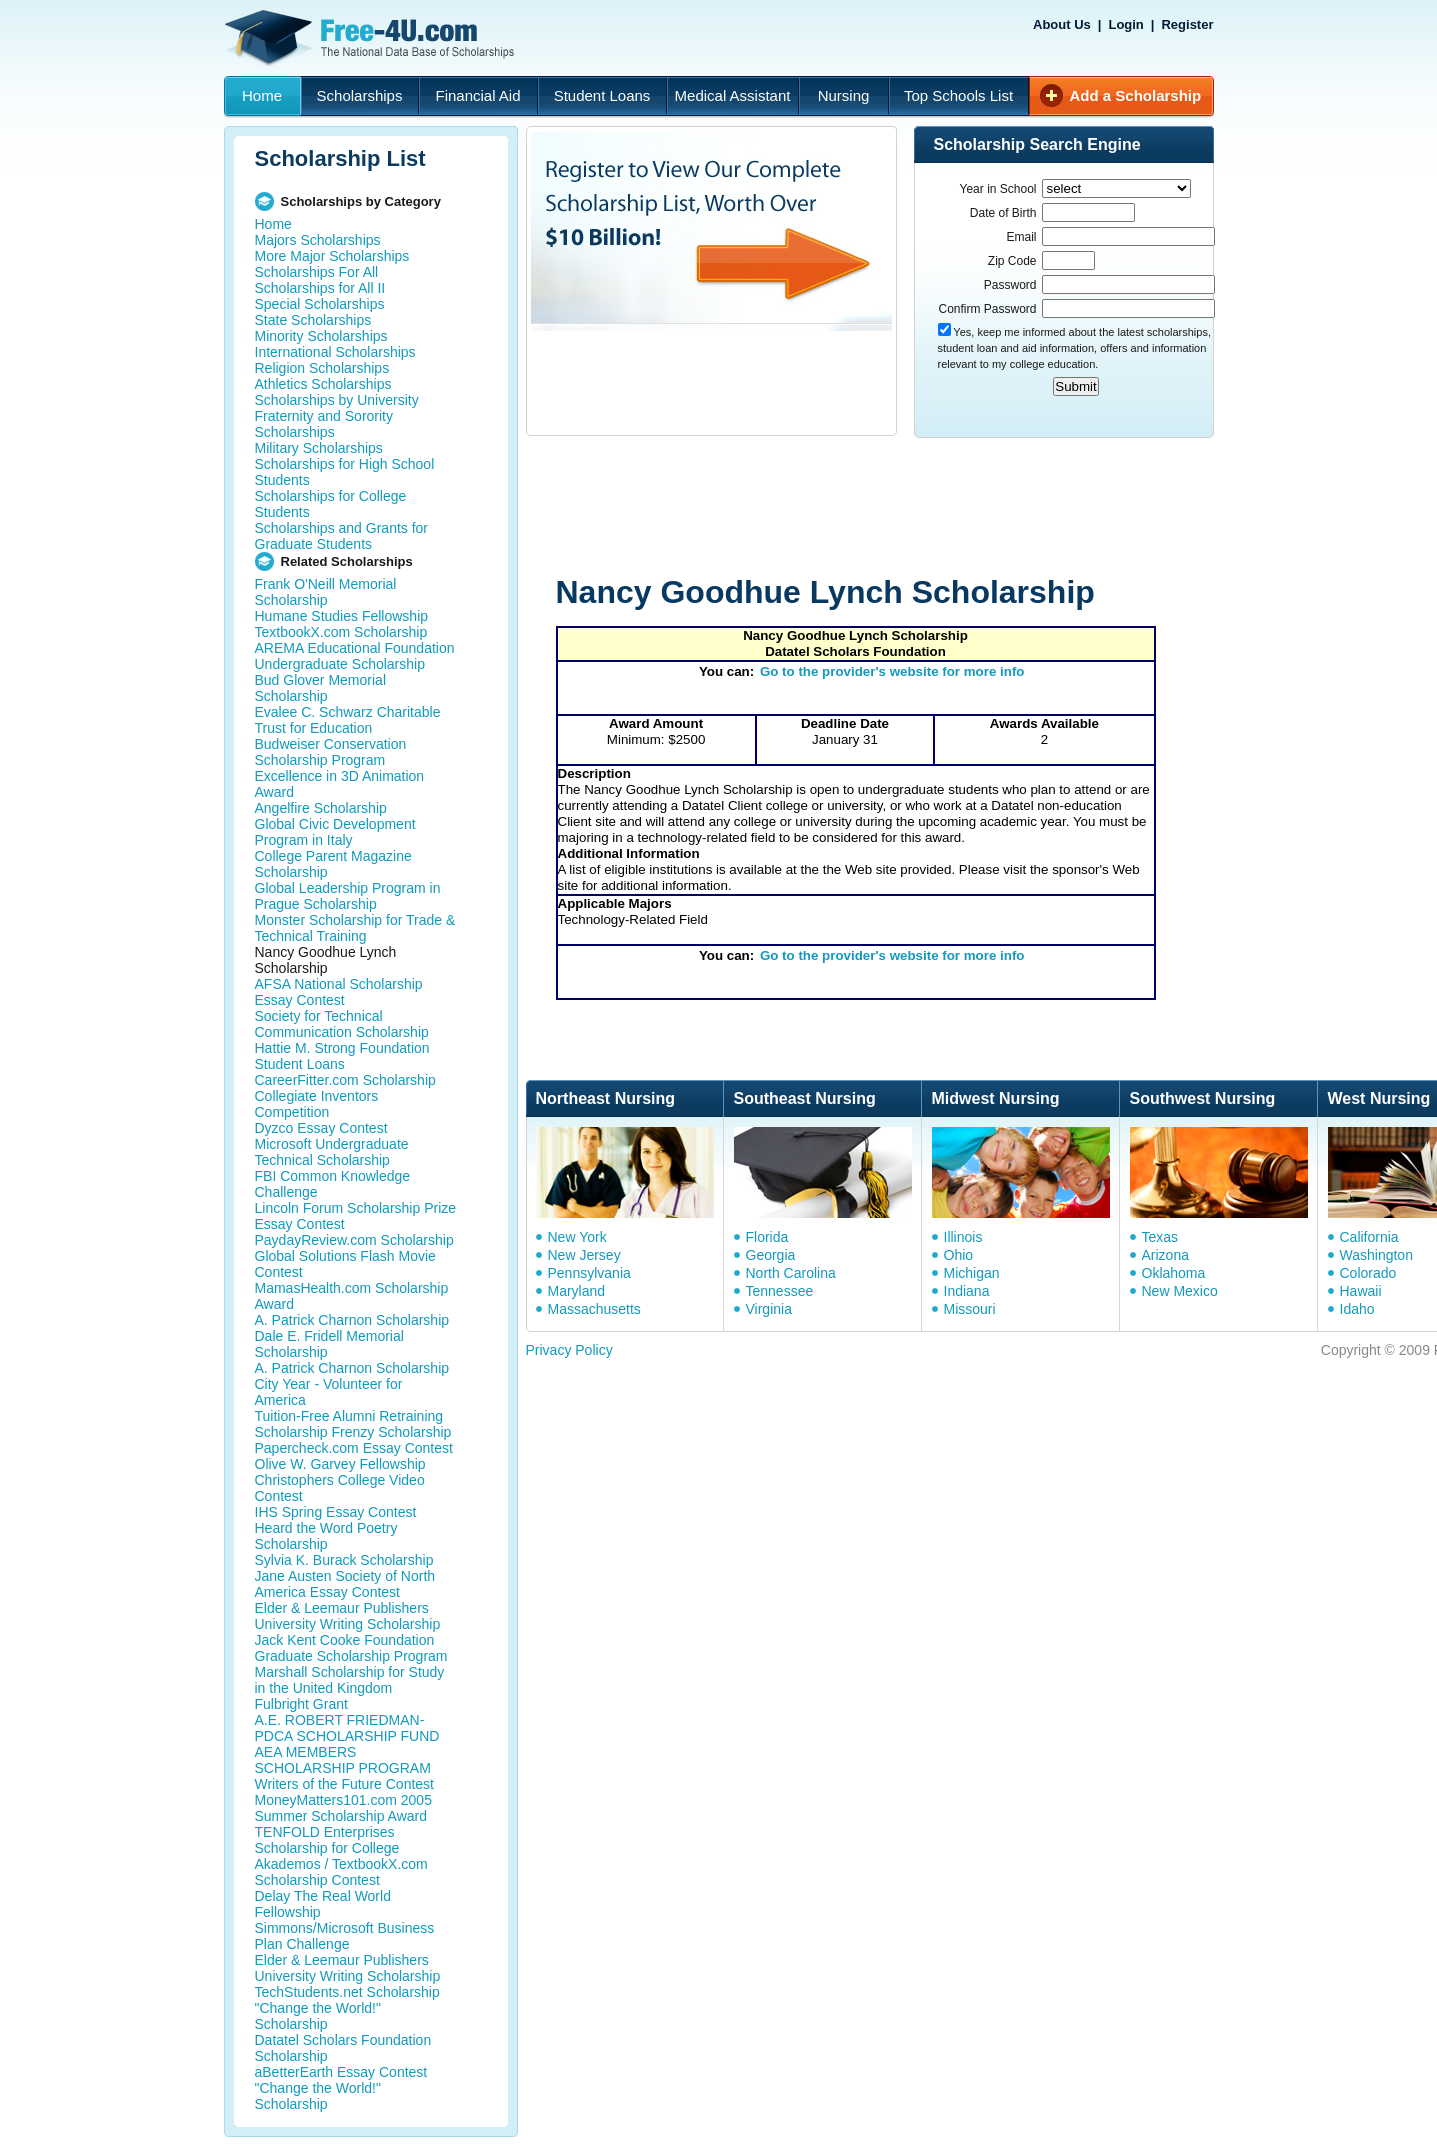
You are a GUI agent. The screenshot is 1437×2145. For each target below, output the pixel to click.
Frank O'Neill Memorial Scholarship (326, 592)
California (1369, 1237)
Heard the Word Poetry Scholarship (326, 1536)
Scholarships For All (317, 272)
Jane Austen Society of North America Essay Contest (345, 1584)
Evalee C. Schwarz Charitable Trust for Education (348, 720)
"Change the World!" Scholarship (318, 2016)
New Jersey (584, 1255)
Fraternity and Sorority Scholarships (324, 424)
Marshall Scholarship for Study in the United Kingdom (350, 1680)
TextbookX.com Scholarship (341, 632)
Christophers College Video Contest (340, 1488)
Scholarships (360, 95)
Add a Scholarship (1136, 95)
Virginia (769, 1309)
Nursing (844, 95)
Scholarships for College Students (331, 504)
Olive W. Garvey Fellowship (340, 1464)
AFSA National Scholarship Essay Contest (339, 992)
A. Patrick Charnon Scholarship (352, 1320)
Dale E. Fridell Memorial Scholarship (329, 1344)
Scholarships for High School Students (345, 472)
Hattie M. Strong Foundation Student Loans (342, 1056)
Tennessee (780, 1291)
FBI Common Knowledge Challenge (333, 1184)
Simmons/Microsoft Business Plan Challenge (345, 1936)
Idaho (1357, 1309)
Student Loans (602, 95)
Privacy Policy (569, 1350)
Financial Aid (477, 95)
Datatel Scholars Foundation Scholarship (343, 2048)
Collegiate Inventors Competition (317, 1104)
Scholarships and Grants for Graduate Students (342, 536)
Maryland (577, 1291)
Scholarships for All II (320, 288)
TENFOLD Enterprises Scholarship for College (327, 1840)
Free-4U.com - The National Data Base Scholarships (372, 38)
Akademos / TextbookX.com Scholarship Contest (341, 1872)
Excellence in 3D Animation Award (340, 784)
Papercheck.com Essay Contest (354, 1448)
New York (577, 1237)
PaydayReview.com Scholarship (354, 1240)
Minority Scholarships (321, 336)
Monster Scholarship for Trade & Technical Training (355, 928)
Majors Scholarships (318, 240)
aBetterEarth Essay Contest (341, 2072)
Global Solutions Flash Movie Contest (345, 1264)
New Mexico (1180, 1291)
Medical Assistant (733, 95)
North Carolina (791, 1273)
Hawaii (1361, 1291)
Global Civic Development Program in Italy (335, 832)
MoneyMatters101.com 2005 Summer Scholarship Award (343, 1808)
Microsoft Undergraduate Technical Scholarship (332, 1152)
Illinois (963, 1237)
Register (1187, 24)
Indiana (967, 1291)
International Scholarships (335, 352)
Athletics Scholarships (323, 384)
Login (1125, 24)
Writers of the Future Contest (344, 1784)
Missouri (970, 1309)
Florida (767, 1237)
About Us (1062, 24)
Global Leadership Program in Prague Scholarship (348, 896)
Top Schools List (958, 95)
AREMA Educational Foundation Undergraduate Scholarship (355, 656)
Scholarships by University (337, 400)
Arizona (1165, 1255)
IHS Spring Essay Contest (336, 1512)
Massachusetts (594, 1309)
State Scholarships (313, 320)
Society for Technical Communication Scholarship (342, 1024)
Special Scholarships (320, 304)
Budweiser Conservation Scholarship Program (331, 752)
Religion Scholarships (322, 368)
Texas (1160, 1237)
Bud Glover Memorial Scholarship (321, 688)
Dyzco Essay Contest (321, 1128)
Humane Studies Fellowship (342, 616)
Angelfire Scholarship (321, 808)
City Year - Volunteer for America (329, 1392)
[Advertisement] (905, 508)
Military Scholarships (319, 448)
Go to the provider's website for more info (892, 671)
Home (262, 95)
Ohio (959, 1255)
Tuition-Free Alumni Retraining (349, 1416)
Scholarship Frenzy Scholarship (353, 1432)
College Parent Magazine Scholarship (333, 864)
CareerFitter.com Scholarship (345, 1080)
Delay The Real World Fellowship (323, 1904)
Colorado (1368, 1273)
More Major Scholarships (332, 256)
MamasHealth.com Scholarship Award (352, 1296)
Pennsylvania (589, 1273)
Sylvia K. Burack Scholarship (344, 1560)
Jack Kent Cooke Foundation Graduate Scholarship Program (351, 1648)
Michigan (972, 1273)
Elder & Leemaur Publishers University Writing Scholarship (348, 1616)
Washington (1376, 1255)
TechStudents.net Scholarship (347, 1992)
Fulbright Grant (301, 1704)
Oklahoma (1174, 1273)
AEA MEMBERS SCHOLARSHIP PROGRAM (343, 1760)
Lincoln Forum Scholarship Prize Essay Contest (356, 1216)
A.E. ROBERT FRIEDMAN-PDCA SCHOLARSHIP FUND (347, 1728)
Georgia (771, 1255)
